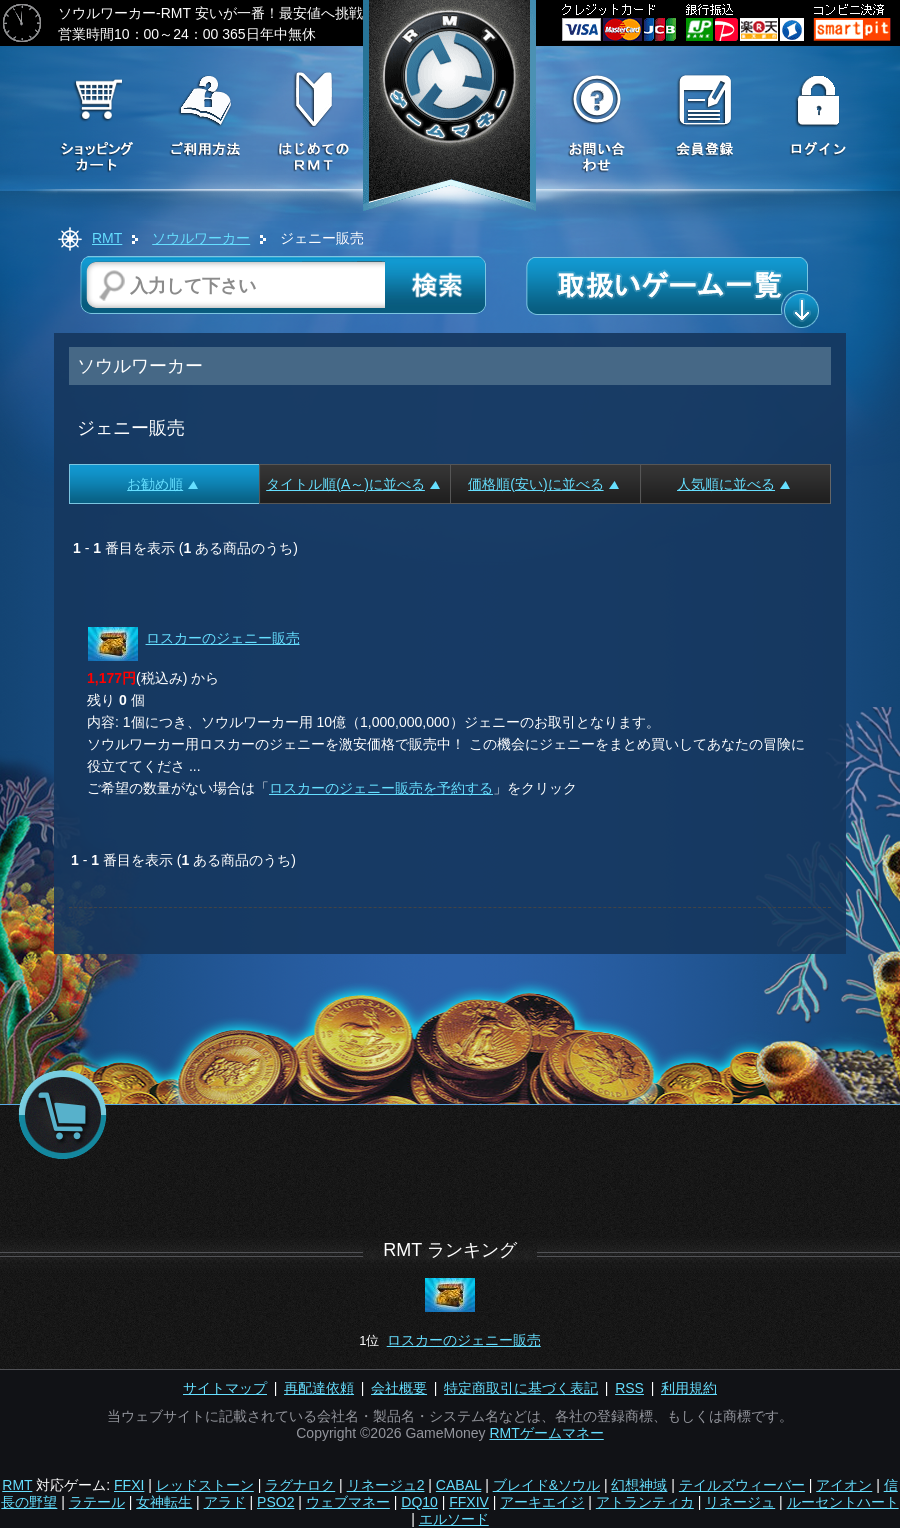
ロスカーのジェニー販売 (223, 638)
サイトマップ (225, 1388)
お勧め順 (162, 484)
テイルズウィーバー (742, 1485)
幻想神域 (639, 1485)
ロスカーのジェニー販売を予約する (381, 788)
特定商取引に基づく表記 (521, 1388)
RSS (629, 1388)
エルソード (454, 1519)
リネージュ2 (386, 1485)
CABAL (458, 1485)
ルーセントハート (843, 1502)
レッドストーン (205, 1485)
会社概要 (399, 1388)
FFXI (129, 1485)
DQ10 (419, 1502)
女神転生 (164, 1502)
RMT (107, 238)
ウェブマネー (348, 1502)
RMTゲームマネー (546, 1433)
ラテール (97, 1502)
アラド (225, 1502)
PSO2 (275, 1502)
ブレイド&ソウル (546, 1485)
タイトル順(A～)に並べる (353, 484)
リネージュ (740, 1502)
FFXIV (469, 1502)
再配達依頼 (319, 1388)
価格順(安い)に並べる (543, 484)
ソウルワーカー (201, 238)
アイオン (844, 1485)
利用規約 (689, 1388)
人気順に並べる (733, 484)
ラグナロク (300, 1485)
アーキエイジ (542, 1502)
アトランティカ (645, 1502)
